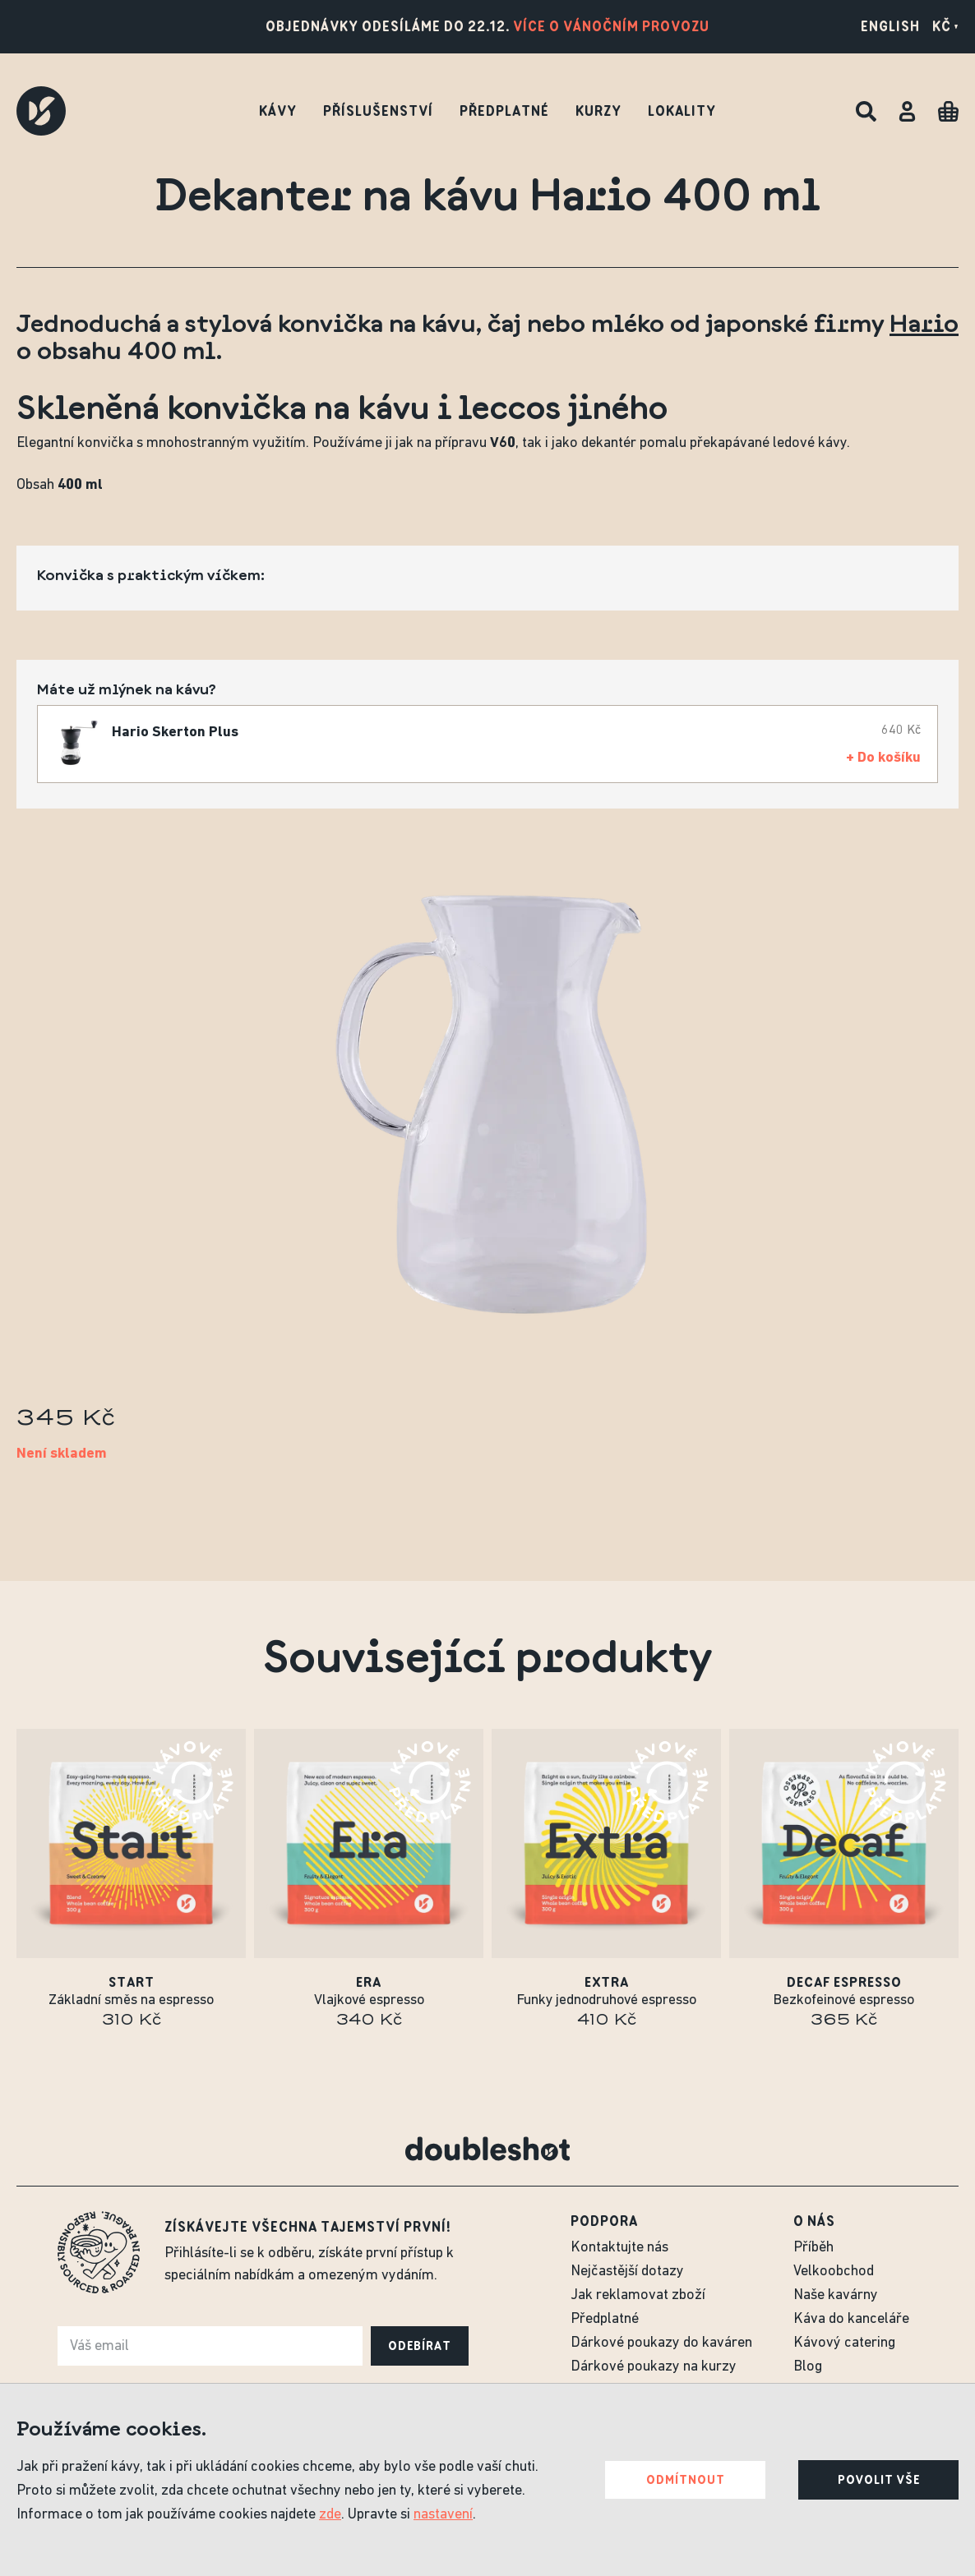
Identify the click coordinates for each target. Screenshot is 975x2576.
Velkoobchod (833, 2271)
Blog (807, 2367)
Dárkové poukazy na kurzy (654, 2367)
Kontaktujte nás (619, 2248)
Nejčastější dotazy (627, 2271)
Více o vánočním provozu (611, 26)
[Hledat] (866, 111)
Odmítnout (685, 2480)
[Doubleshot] (41, 111)
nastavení (443, 2515)
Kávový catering (844, 2343)
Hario (924, 322)
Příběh (813, 2248)
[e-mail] (210, 2346)
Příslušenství (378, 111)
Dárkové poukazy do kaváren (661, 2343)
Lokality (682, 111)
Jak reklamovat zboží (638, 2295)
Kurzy (598, 111)
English (890, 26)
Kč (945, 26)
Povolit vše (879, 2480)
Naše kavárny (835, 2295)
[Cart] (948, 111)
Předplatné (504, 111)
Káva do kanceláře (851, 2319)
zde (330, 2515)
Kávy (278, 111)
